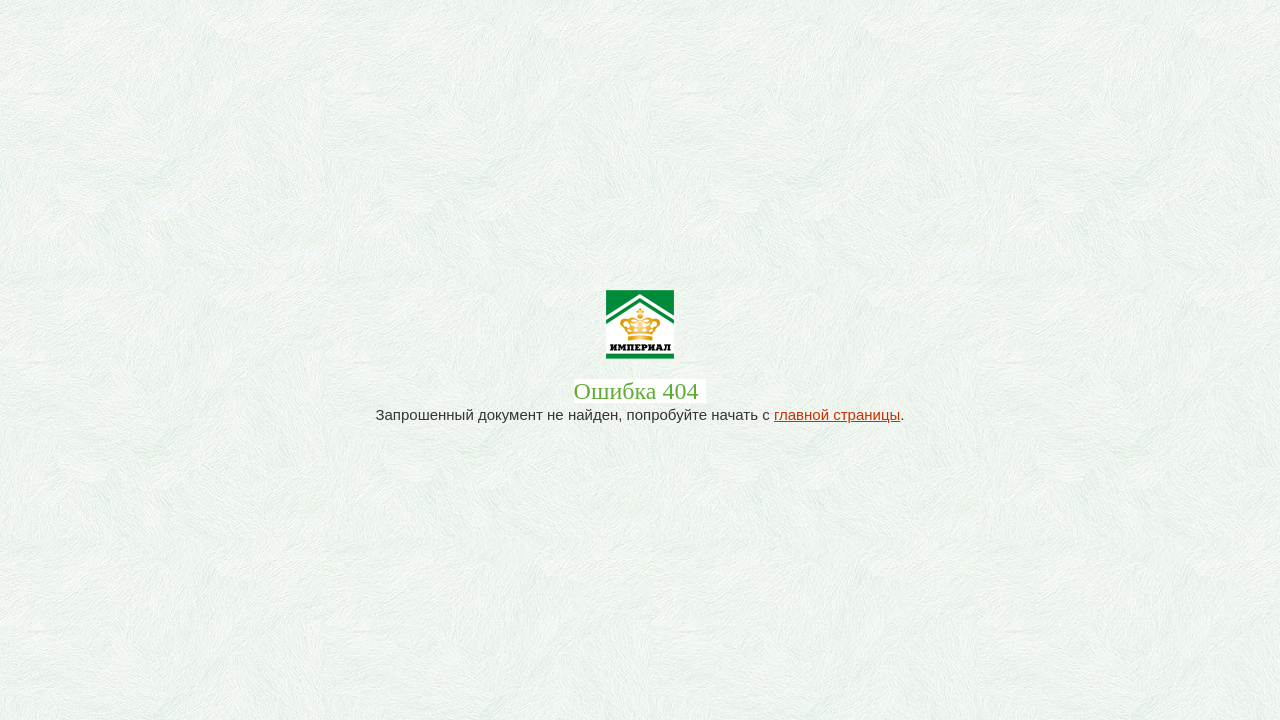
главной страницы (837, 414)
